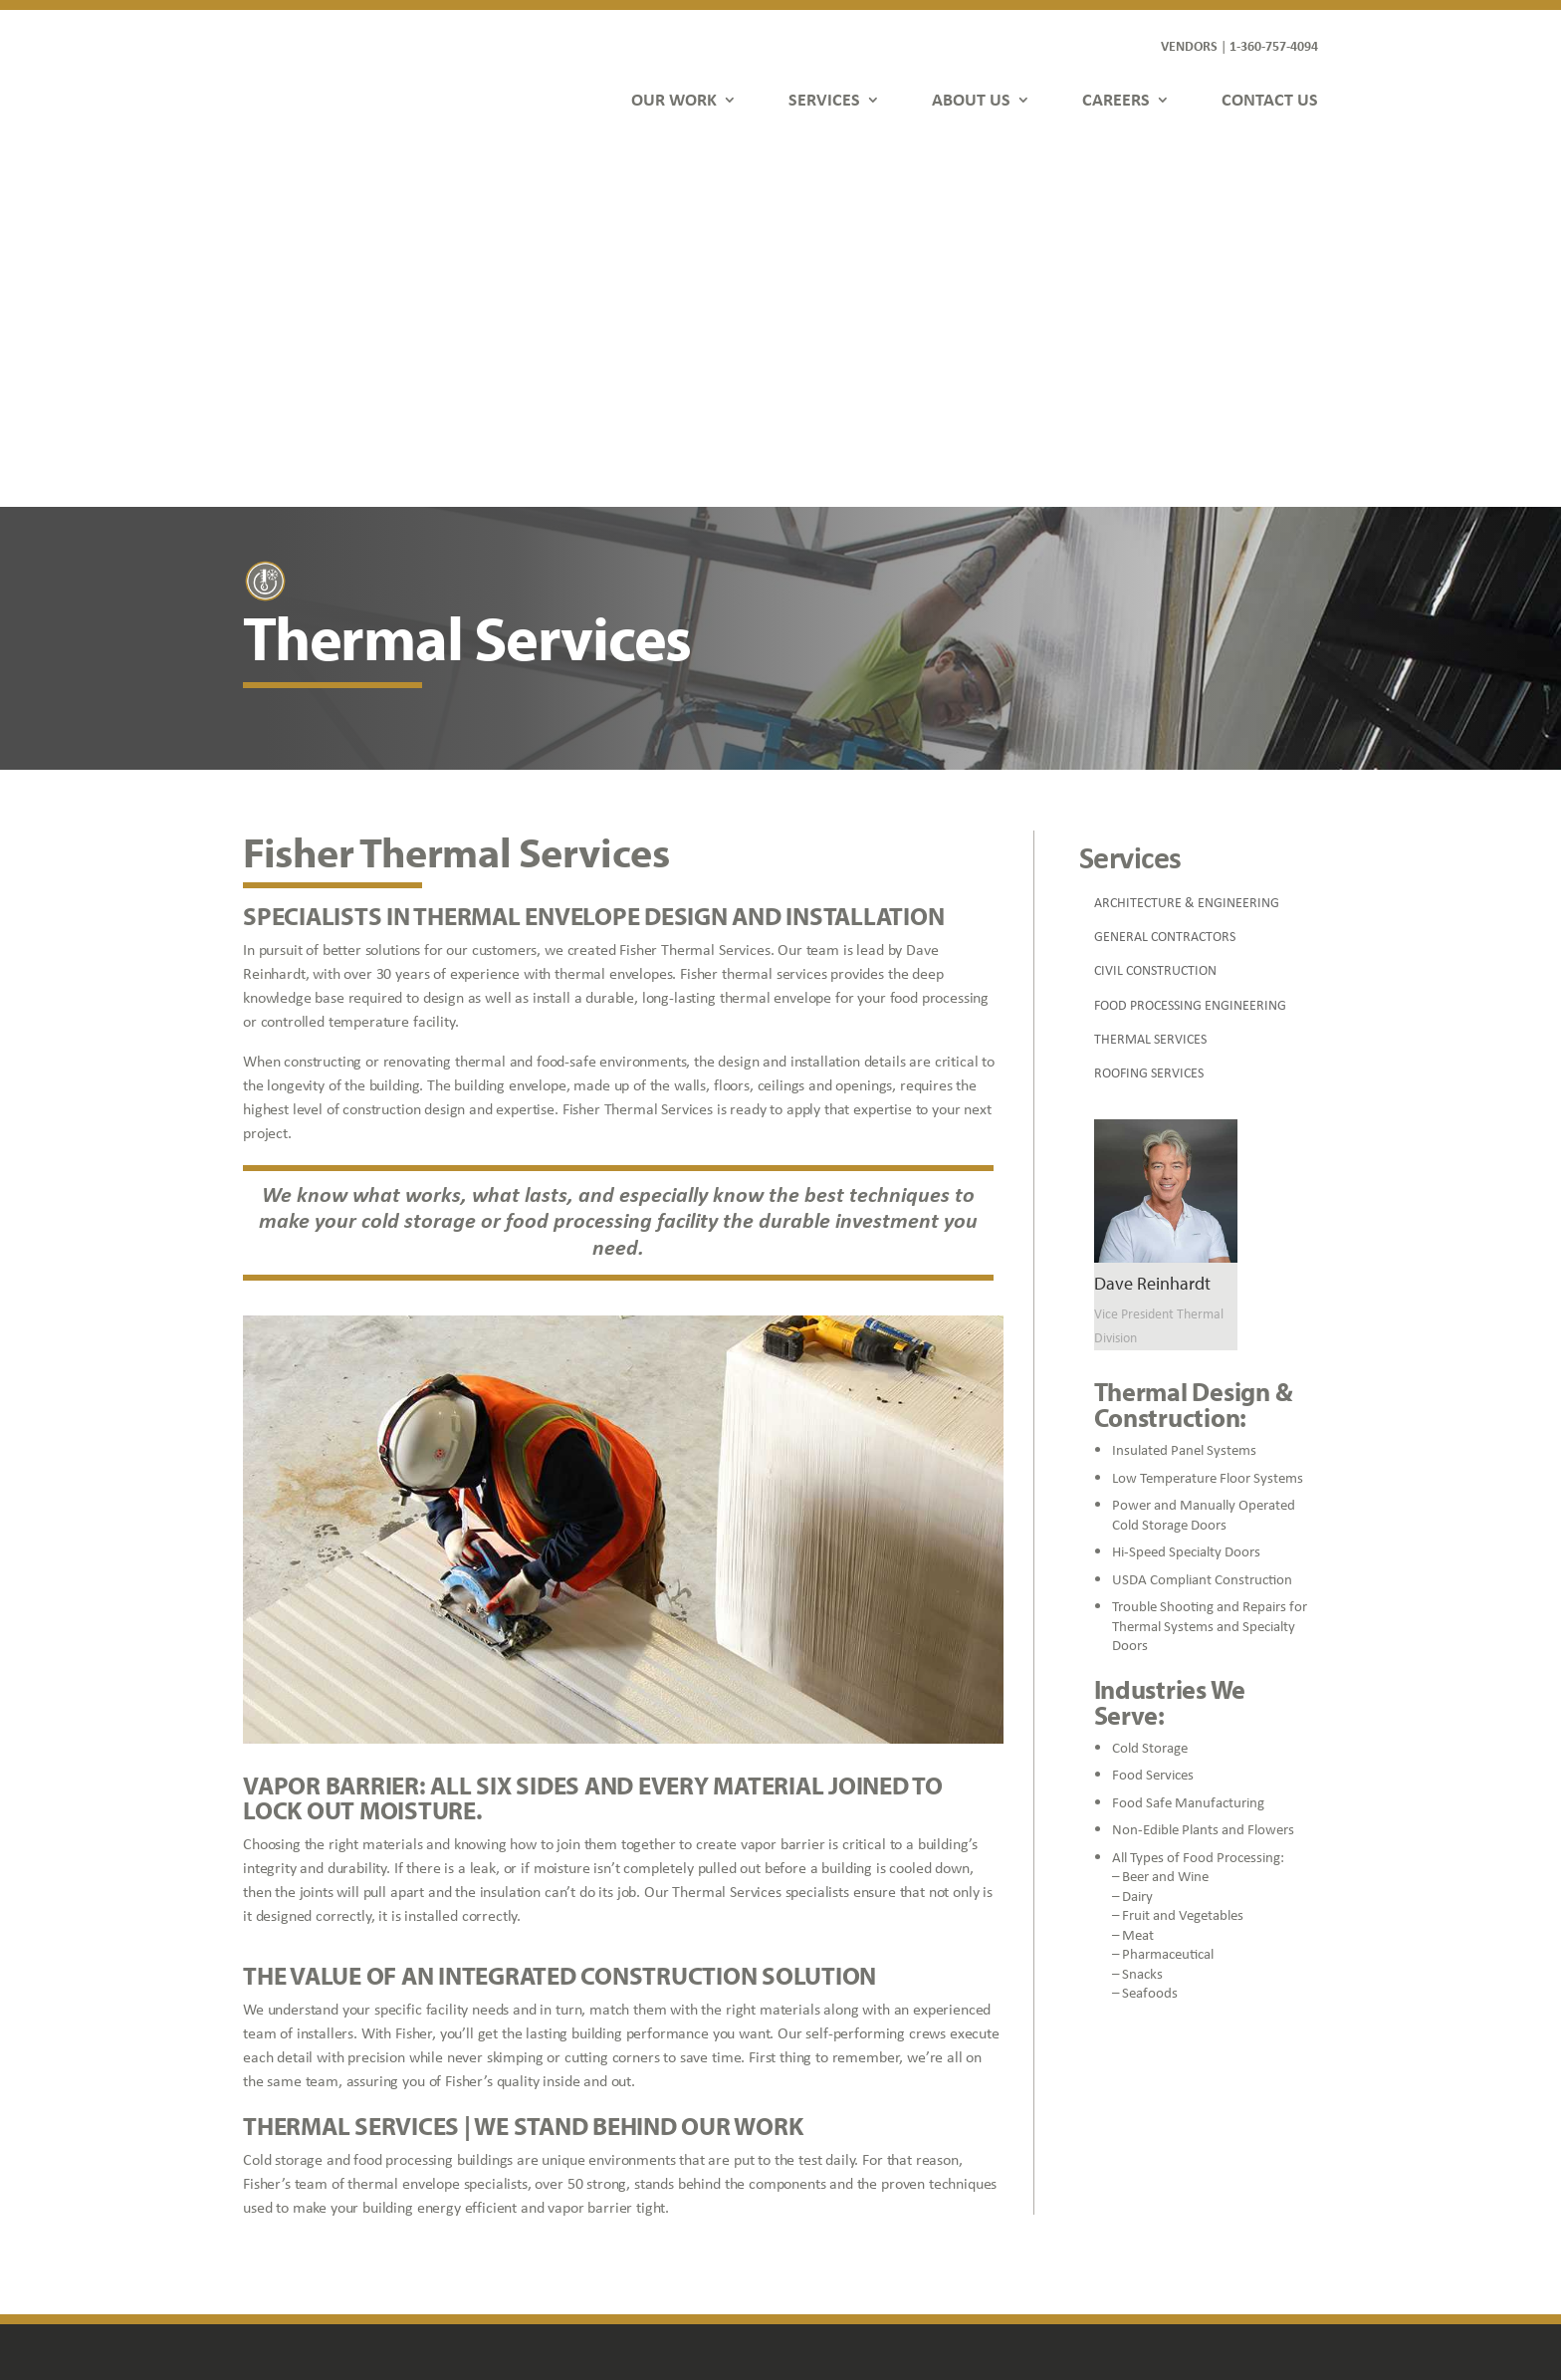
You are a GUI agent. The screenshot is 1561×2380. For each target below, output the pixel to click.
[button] (1109, 2249)
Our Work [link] (558, 2096)
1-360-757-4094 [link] (1273, 45)
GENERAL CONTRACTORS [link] (1164, 577)
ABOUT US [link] (971, 99)
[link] (324, 76)
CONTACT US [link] (1270, 99)
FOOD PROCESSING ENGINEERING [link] (1190, 645)
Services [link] (553, 2125)
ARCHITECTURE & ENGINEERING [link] (1186, 543)
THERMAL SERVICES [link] (1150, 679)
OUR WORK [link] (674, 99)
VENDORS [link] (1189, 45)
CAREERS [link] (1116, 99)
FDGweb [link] (1200, 2291)
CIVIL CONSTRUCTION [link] (1155, 610)
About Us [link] (555, 2154)
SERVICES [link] (824, 99)
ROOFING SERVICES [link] (1149, 713)
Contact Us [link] (561, 2211)
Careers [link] (552, 2182)
